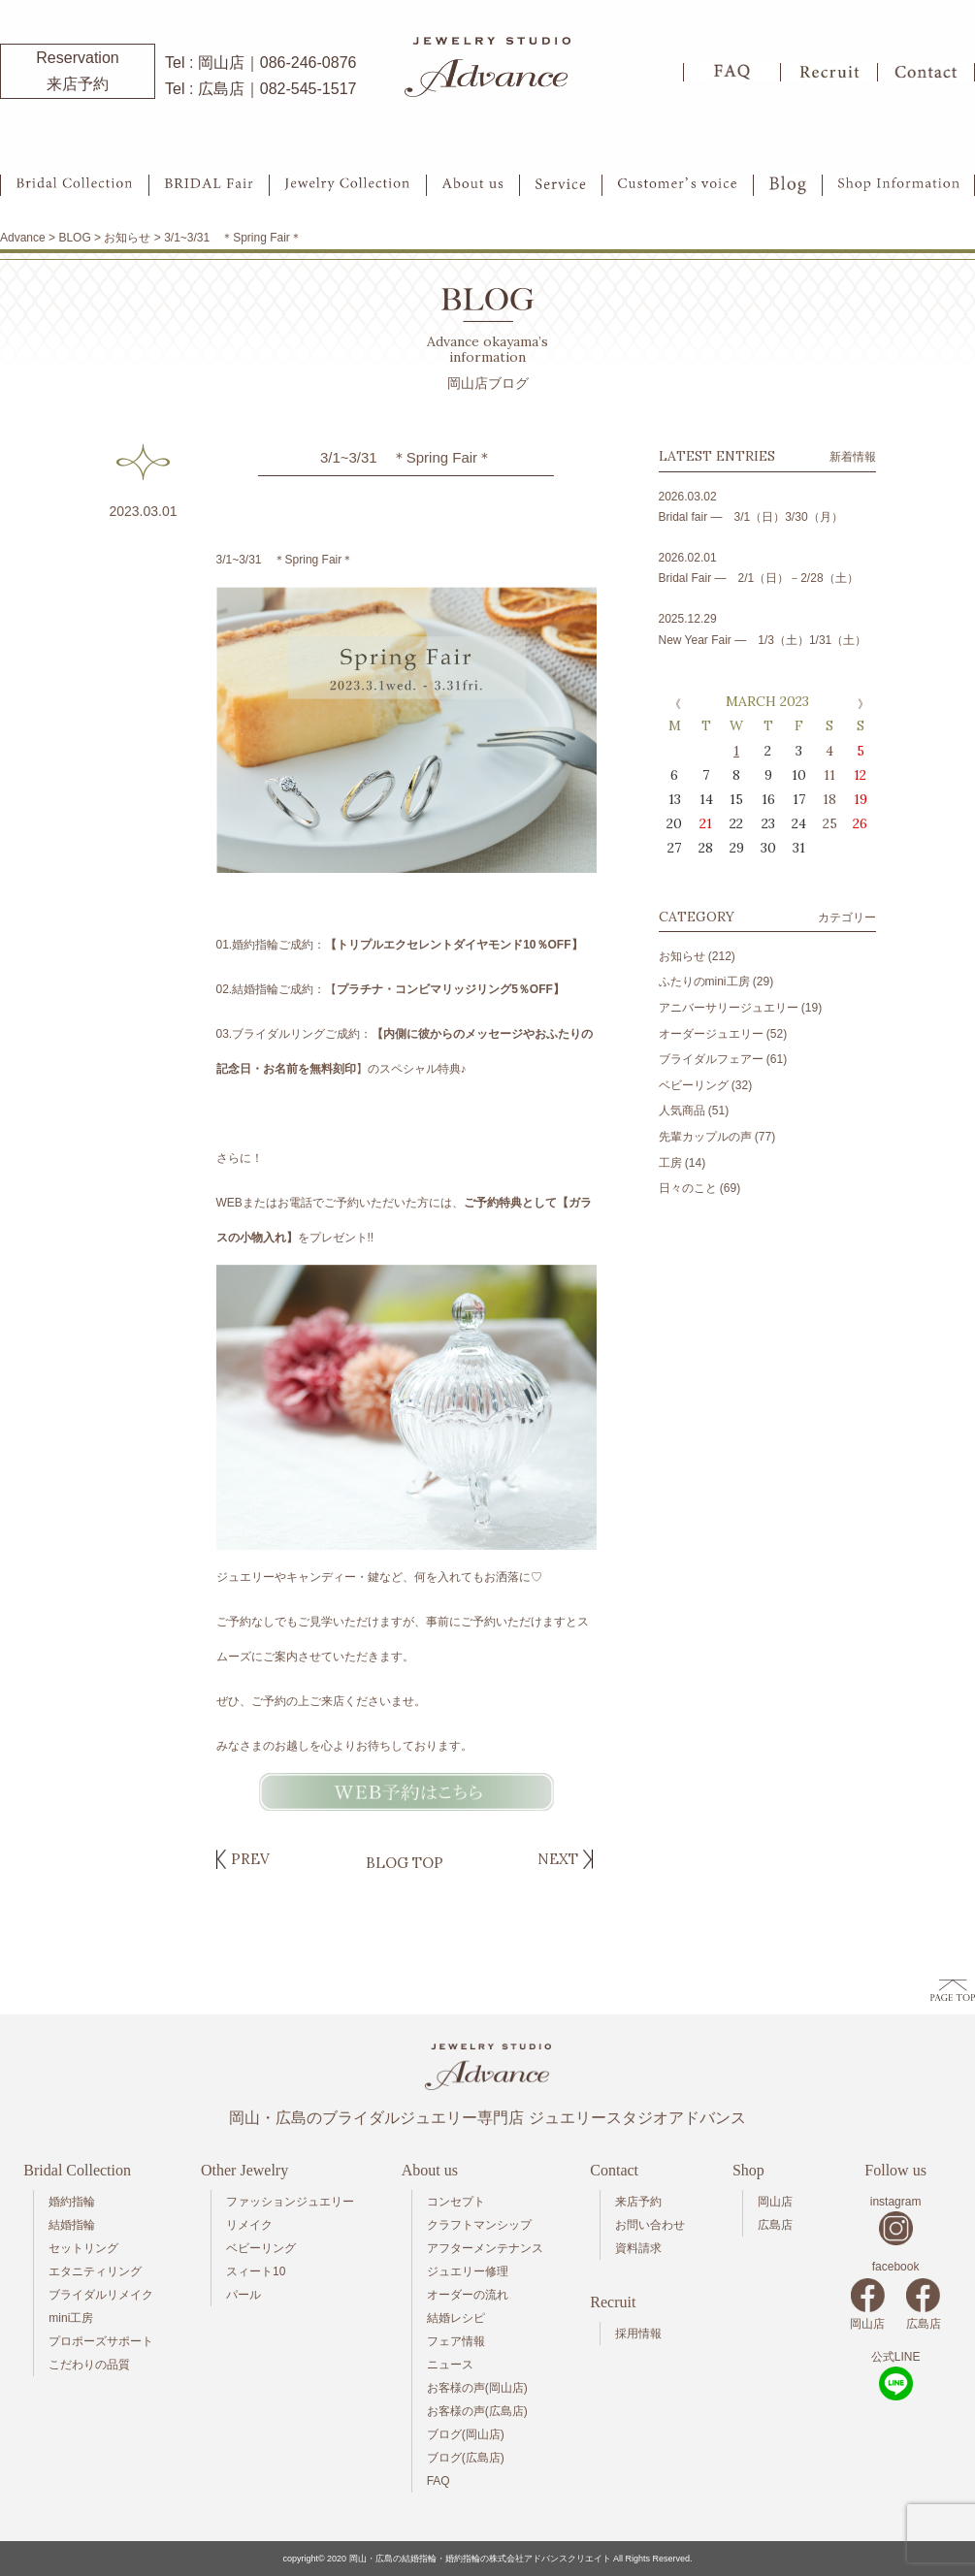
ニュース (450, 2364)
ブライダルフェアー (711, 1059)
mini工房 (71, 2318)
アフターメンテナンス (485, 2248)
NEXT (557, 1859)
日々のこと (688, 1188)
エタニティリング (95, 2271)
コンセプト (456, 2201)
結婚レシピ (456, 2318)
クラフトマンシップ (479, 2225)
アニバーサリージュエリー (728, 1007)
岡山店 (775, 2201)
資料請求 (638, 2248)
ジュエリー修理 (467, 2271)
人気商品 (682, 1110)
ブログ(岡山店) (465, 2434)
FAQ (438, 2481)
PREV (250, 1859)
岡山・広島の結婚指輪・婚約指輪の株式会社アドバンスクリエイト (480, 2558)
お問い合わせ (650, 2225)
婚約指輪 (72, 2201)
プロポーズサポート (101, 2341)
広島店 (775, 2225)
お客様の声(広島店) (477, 2411)
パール (243, 2295)
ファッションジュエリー (290, 2201)
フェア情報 (456, 2341)
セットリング (83, 2248)
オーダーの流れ (467, 2295)
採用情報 (638, 2333)
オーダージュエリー (711, 1034)
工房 (670, 1163)
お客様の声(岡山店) (477, 2388)
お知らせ (682, 956)
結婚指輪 (72, 2225)
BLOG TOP (404, 1862)
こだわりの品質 (89, 2364)
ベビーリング (694, 1085)
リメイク (249, 2225)
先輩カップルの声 (705, 1136)
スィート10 (255, 2271)
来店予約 (638, 2201)
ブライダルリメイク (101, 2295)
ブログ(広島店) (465, 2457)
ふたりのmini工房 (704, 981)
